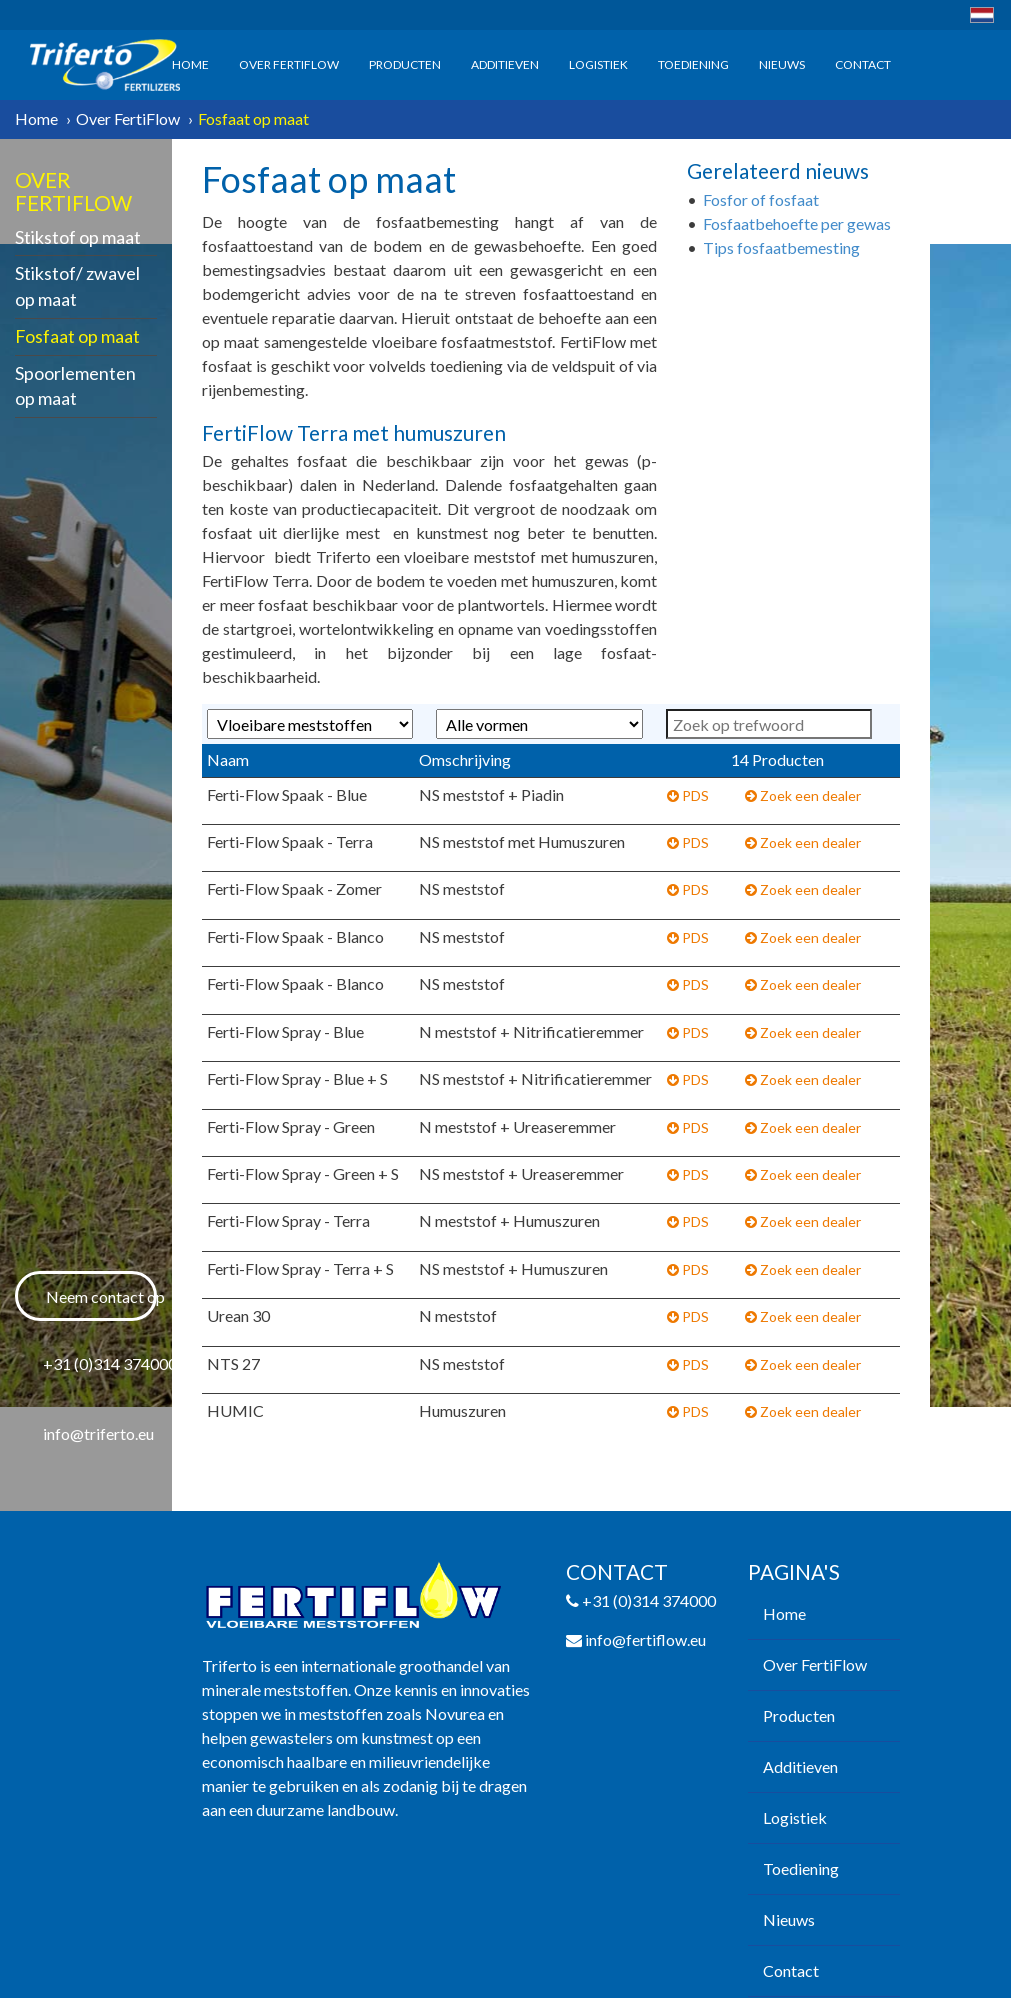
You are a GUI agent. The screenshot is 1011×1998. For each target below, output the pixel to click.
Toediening (693, 64)
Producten (405, 64)
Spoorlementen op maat (75, 386)
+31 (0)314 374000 (100, 1363)
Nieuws (782, 64)
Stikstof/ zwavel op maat (77, 286)
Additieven (505, 64)
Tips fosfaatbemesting (781, 247)
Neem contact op (101, 1296)
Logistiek (598, 64)
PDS (688, 795)
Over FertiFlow (289, 64)
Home (190, 64)
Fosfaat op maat (77, 336)
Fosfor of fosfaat (761, 199)
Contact (863, 64)
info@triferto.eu (98, 1433)
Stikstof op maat (78, 237)
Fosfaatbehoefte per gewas (797, 223)
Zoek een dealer (803, 795)
